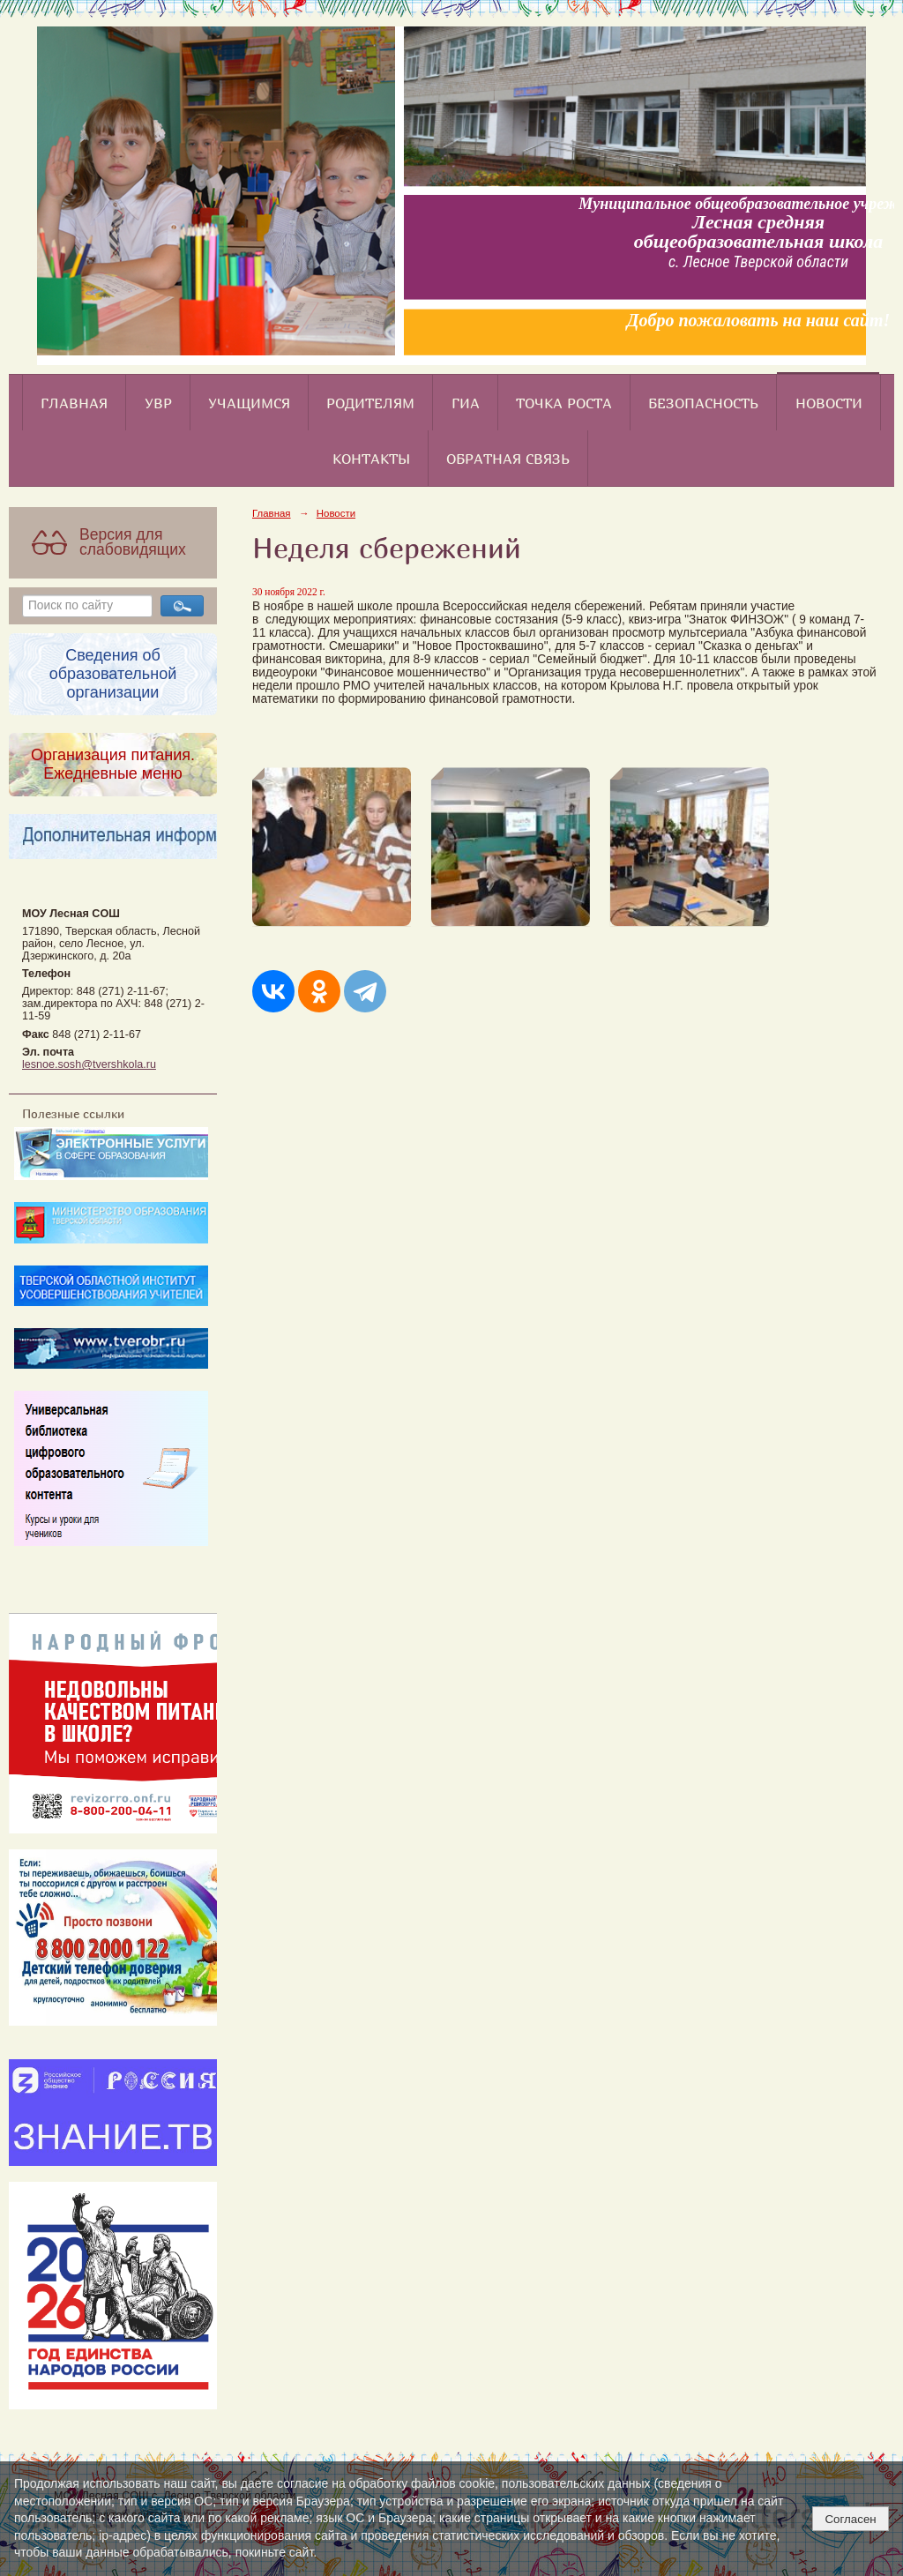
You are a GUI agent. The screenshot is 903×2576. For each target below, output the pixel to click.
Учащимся (249, 403)
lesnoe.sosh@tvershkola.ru (89, 1064)
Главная (74, 403)
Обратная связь (508, 458)
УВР (158, 403)
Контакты (371, 458)
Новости (828, 403)
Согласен (850, 2519)
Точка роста (564, 403)
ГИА (466, 403)
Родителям (370, 403)
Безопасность (703, 403)
